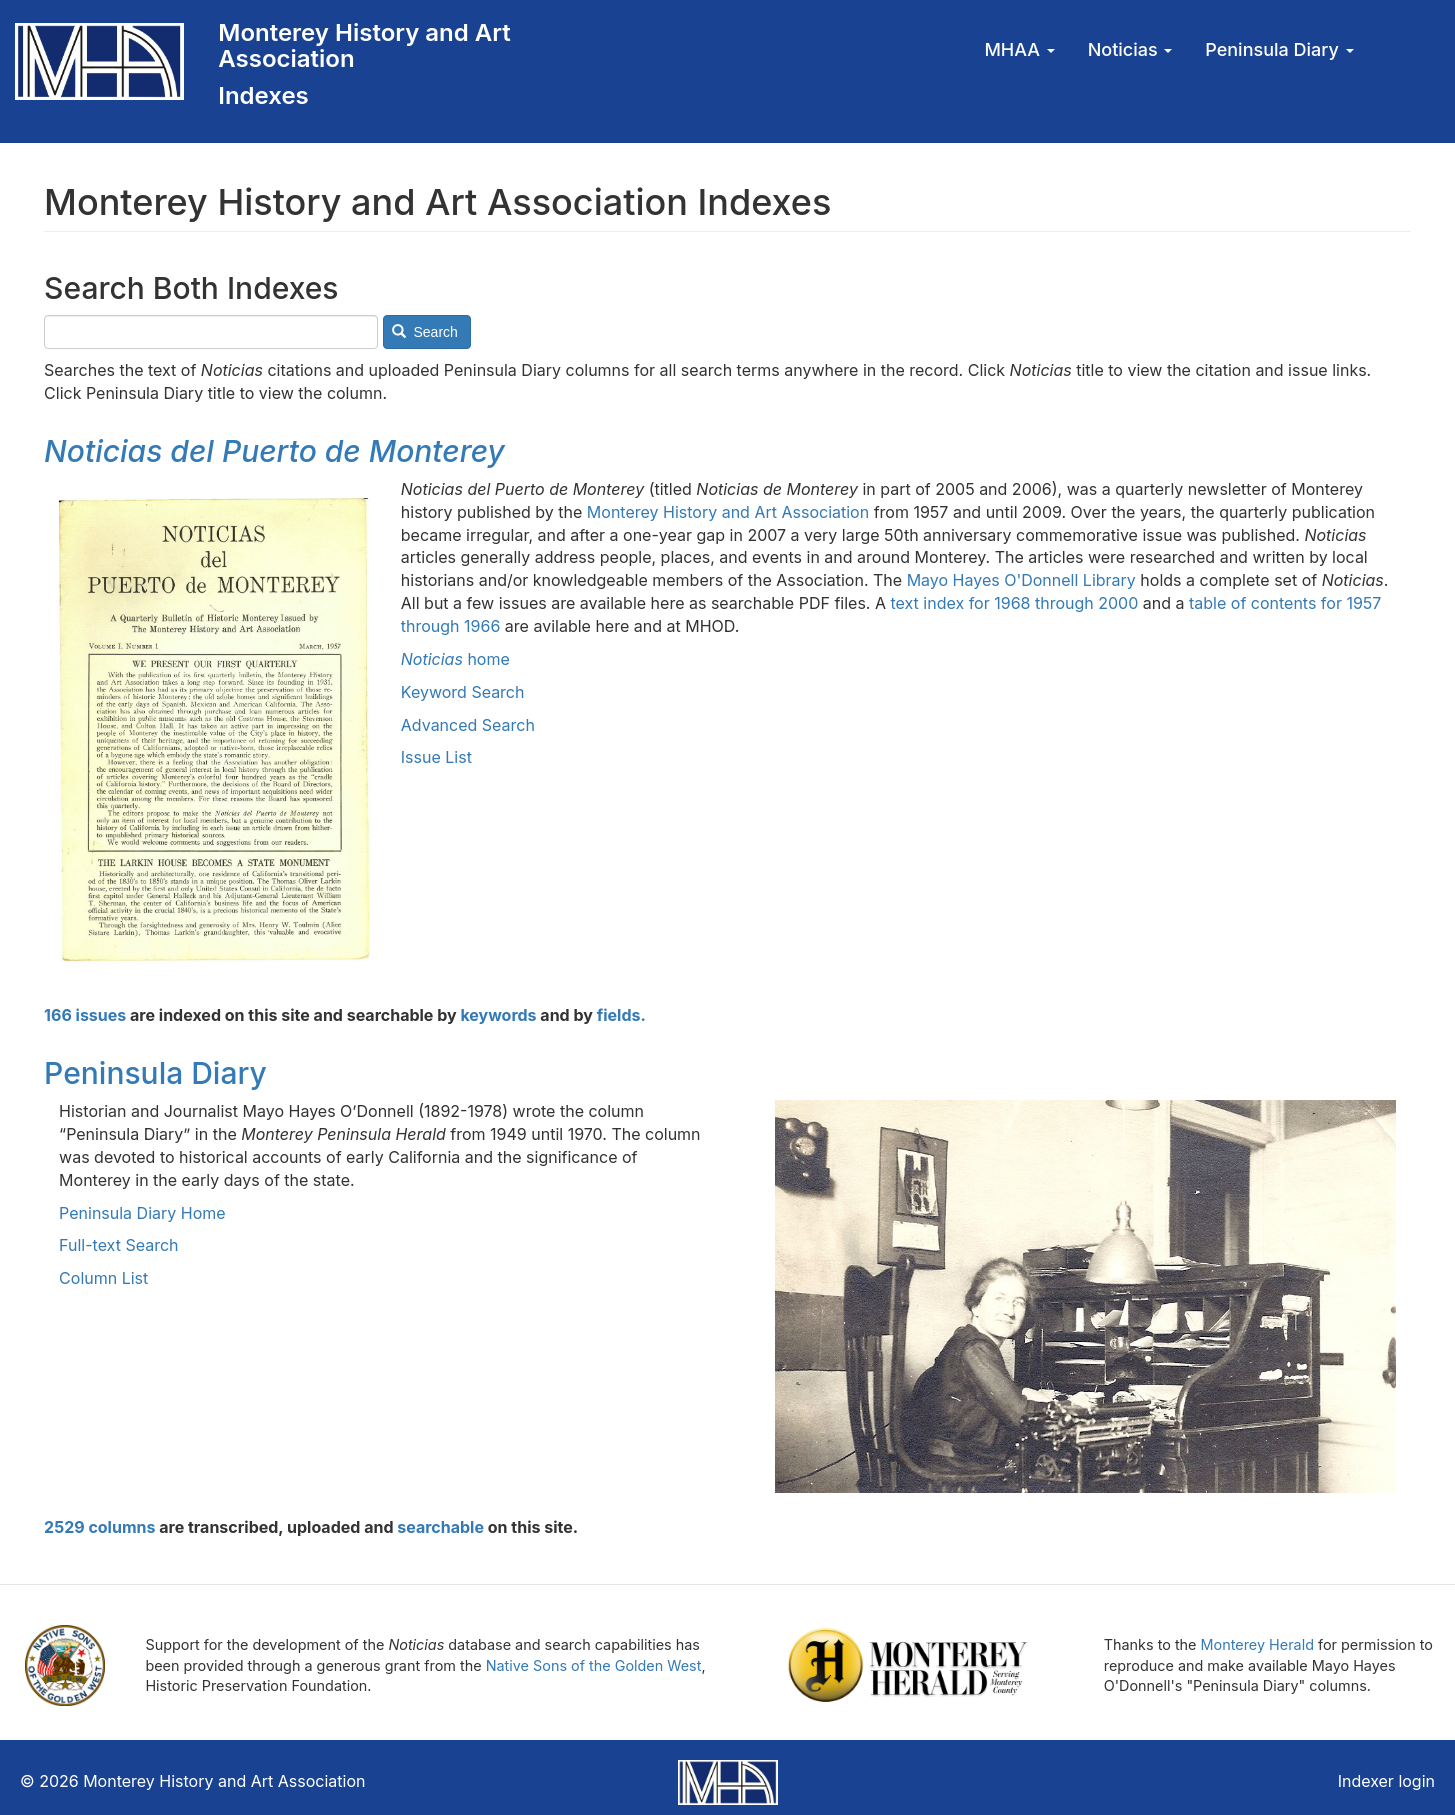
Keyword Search (463, 692)
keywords (498, 1015)
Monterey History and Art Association (364, 45)
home (455, 659)
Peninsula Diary (1279, 49)
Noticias (1130, 49)
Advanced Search (468, 725)
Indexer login (1386, 1781)
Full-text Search (118, 1245)
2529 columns (99, 1527)
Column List (103, 1278)
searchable (440, 1527)
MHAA (1019, 49)
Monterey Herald (1257, 1644)
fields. (621, 1015)
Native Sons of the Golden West (594, 1665)
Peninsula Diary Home (142, 1213)
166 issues (85, 1015)
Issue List (436, 757)
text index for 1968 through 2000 (1014, 603)
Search (425, 332)
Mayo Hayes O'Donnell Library (1021, 580)
